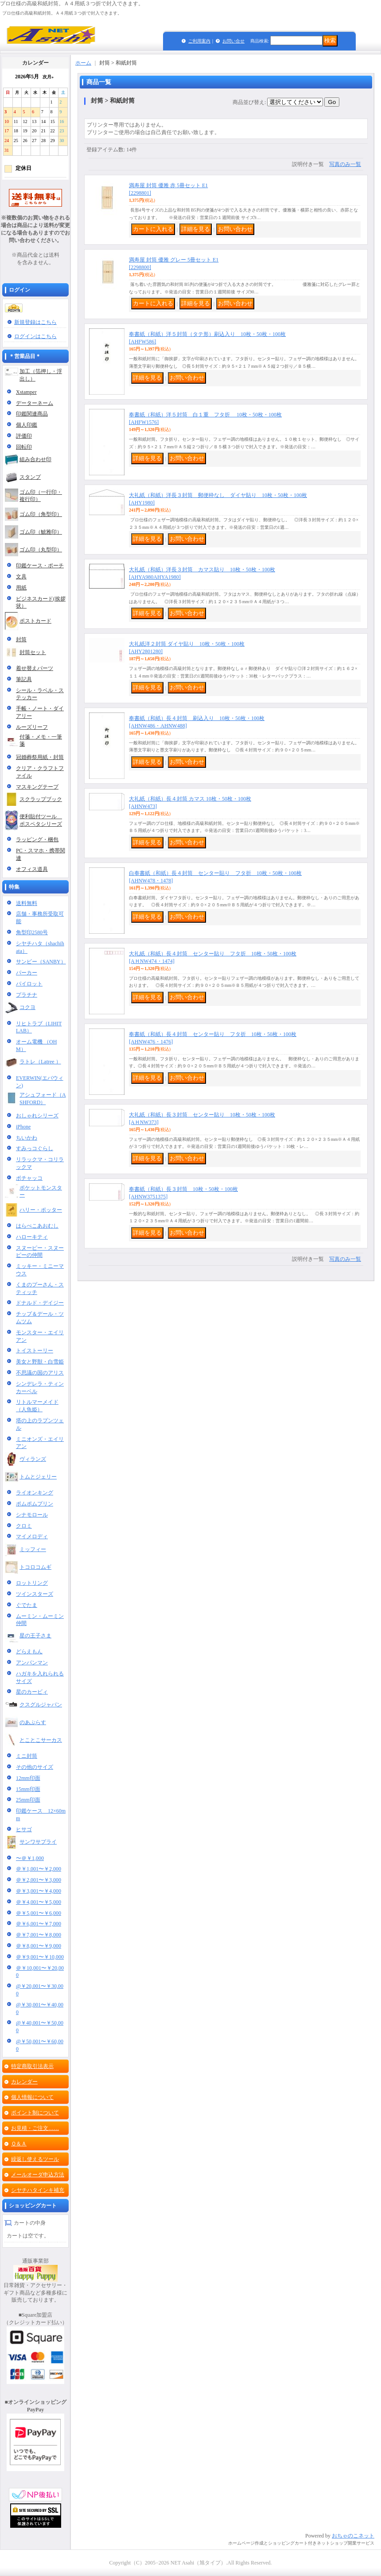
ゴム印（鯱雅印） (40, 532)
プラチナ (26, 995)
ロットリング (32, 1583)
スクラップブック (40, 799)
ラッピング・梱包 (37, 839)
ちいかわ (26, 1138)
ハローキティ (32, 1237)
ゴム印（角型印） (40, 514)
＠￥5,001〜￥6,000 (38, 1913)
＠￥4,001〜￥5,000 (38, 1902)
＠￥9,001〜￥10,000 (40, 1957)
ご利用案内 (199, 41)
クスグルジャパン (40, 1705)
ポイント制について (35, 2113)
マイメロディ (32, 1536)
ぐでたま (26, 1605)
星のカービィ (32, 1692)
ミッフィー (32, 1549)
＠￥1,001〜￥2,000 (38, 1869)
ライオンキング (34, 1493)
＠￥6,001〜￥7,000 (38, 1924)
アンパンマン (32, 1663)
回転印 (24, 447)
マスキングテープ (37, 787)
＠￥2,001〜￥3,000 (38, 1880)
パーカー (26, 973)
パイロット (29, 984)
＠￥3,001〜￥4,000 (38, 1891)
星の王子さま (35, 1636)
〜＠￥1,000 (30, 1858)
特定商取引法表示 (32, 2066)
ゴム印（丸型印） (40, 550)
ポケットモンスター (40, 1191)
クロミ (24, 1526)
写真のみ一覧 (345, 164)
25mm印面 (28, 1800)
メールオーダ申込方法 (37, 2175)
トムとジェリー (38, 1477)
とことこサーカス (40, 1740)
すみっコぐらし (34, 1148)
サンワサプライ (38, 1842)
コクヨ (27, 1007)
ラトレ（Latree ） (40, 1062)
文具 (21, 577)
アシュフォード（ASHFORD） (42, 1098)
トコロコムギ (35, 1567)
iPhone (23, 1127)
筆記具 (24, 679)
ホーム (83, 63)
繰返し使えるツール (35, 2159)
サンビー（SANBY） (41, 962)
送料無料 (26, 903)
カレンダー (24, 2082)
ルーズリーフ (32, 727)
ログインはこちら (35, 336)
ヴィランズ (32, 1459)
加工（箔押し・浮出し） (40, 375)
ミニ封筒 (26, 1756)
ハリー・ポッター (40, 1210)
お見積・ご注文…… (35, 2128)
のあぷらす (32, 1722)
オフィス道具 (32, 869)
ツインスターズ (34, 1594)
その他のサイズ (34, 1767)
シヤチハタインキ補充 (37, 2190)
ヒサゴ (24, 1829)
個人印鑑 (26, 425)
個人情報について (32, 2097)
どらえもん (29, 1651)
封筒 (21, 639)
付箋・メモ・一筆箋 (40, 740)
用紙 (21, 588)
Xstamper (26, 392)
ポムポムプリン (34, 1504)
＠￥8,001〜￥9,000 (38, 1946)
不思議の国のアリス (40, 1373)
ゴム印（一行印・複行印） (40, 496)
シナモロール (32, 1515)
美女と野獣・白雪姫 (40, 1362)
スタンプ (30, 477)
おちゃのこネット (353, 2536)
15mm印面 (28, 1789)
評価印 (24, 436)
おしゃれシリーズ (37, 1116)
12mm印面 (28, 1778)
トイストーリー (34, 1351)
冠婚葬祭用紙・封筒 (40, 757)
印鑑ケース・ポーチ (40, 565)
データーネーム (34, 403)
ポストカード (35, 621)
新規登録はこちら (35, 322)
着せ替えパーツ (34, 668)
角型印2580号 (32, 932)
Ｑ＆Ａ (19, 2144)
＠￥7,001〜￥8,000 (38, 1935)
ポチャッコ (29, 1178)
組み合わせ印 (35, 459)
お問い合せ (233, 41)
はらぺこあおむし (37, 1226)
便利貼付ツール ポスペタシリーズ (40, 820)
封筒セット (32, 652)
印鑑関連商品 (32, 414)
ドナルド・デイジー (40, 1303)
